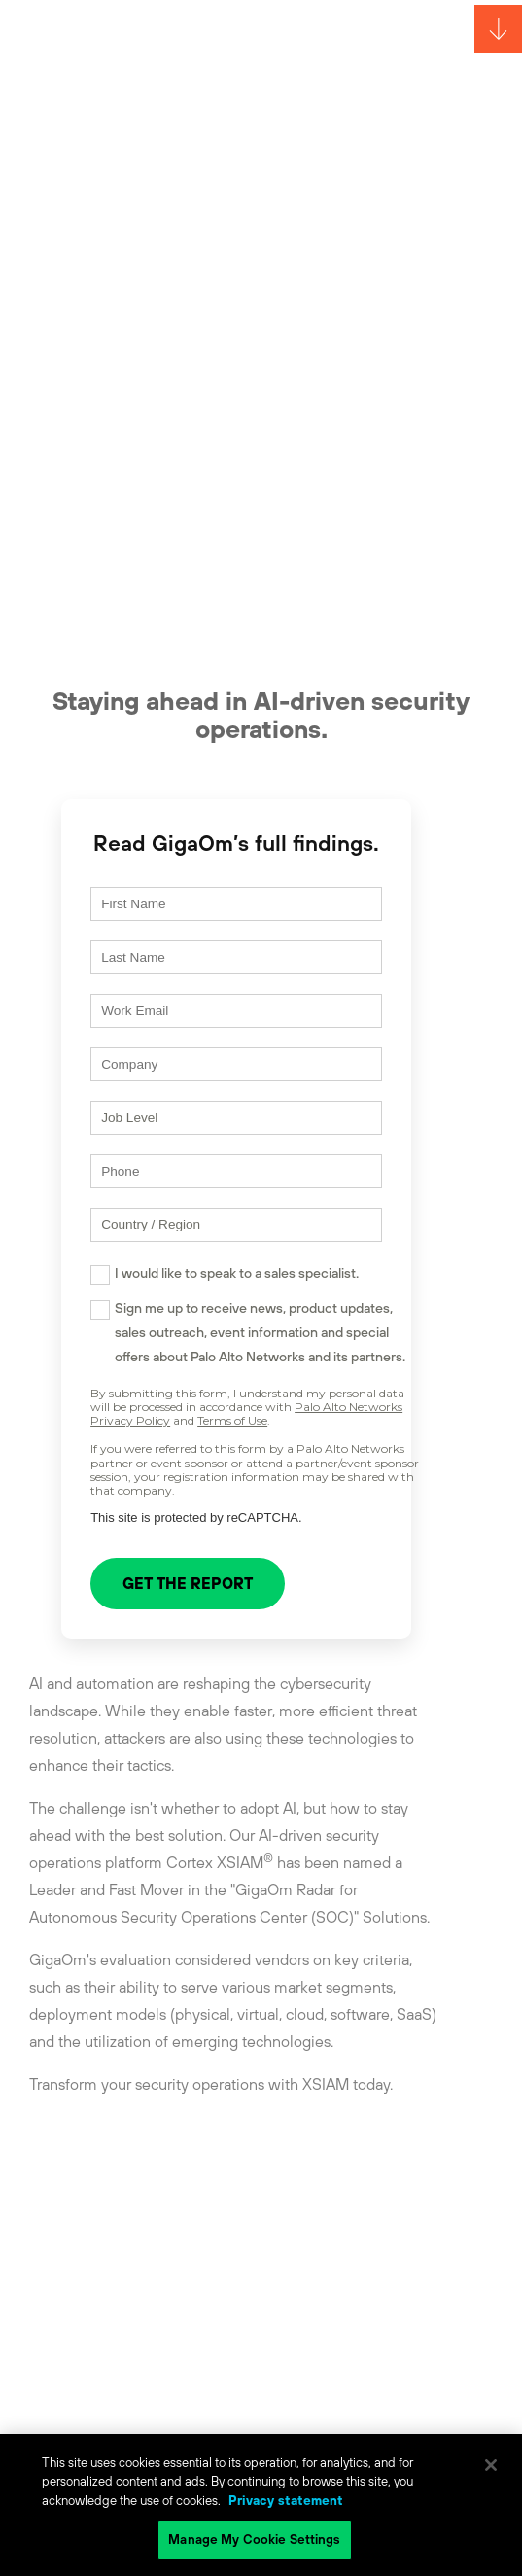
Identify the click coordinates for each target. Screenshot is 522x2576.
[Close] (491, 2465)
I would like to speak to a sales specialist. (237, 1273)
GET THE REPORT (187, 1583)
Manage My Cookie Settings (254, 2539)
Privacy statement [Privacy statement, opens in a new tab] (285, 2500)
